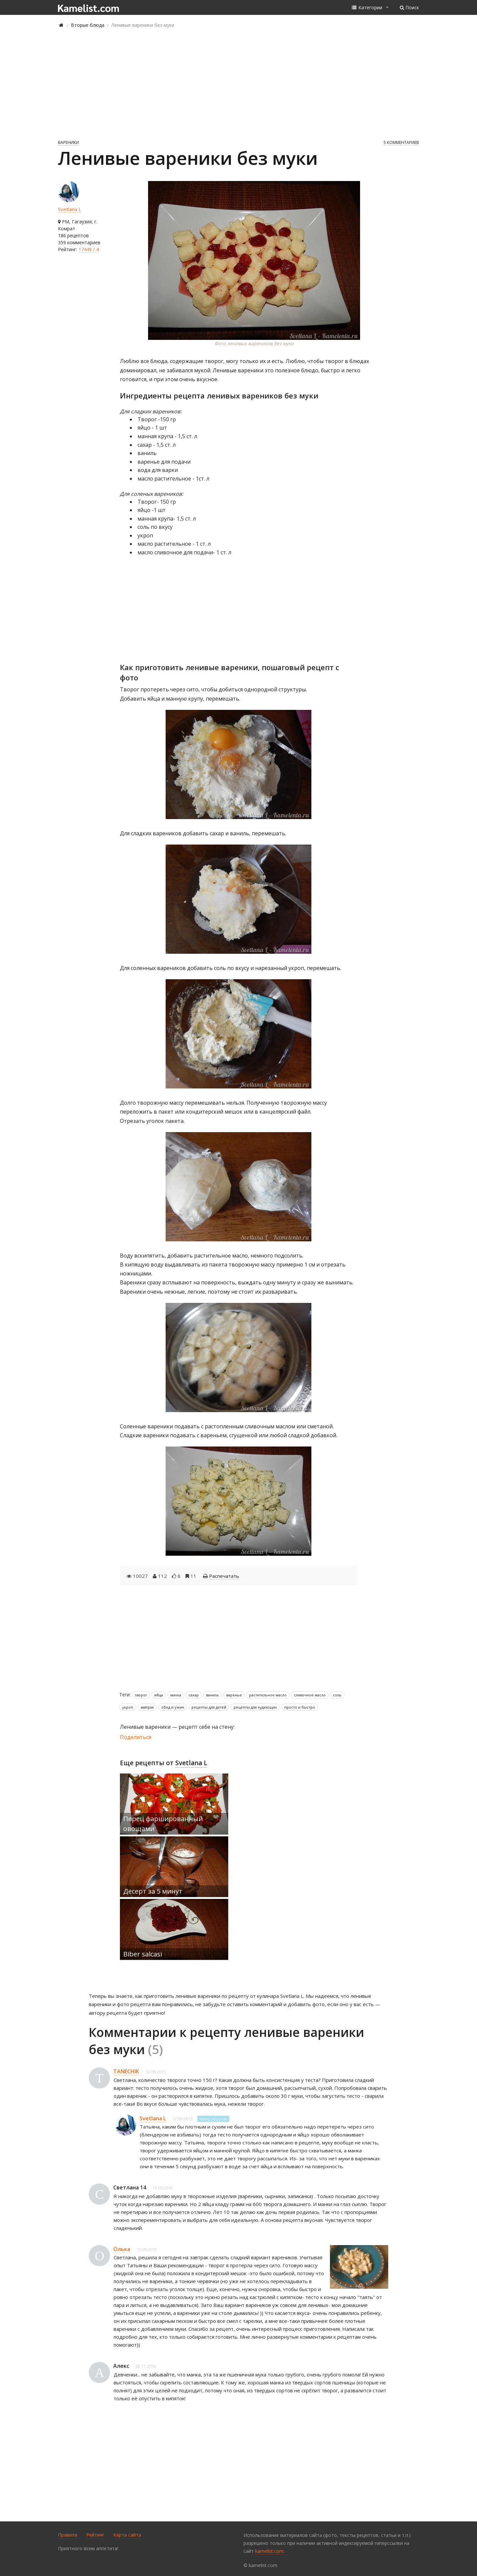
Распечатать (224, 1576)
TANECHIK (126, 2071)
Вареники (68, 142)
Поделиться (135, 1737)
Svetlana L (69, 209)
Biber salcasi (142, 1954)
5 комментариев (401, 142)
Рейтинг (95, 2535)
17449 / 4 (89, 249)
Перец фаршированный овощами (163, 1823)
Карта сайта (127, 2535)
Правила (67, 2535)
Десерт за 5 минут (153, 1891)
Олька (121, 2249)
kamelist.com (269, 2551)
